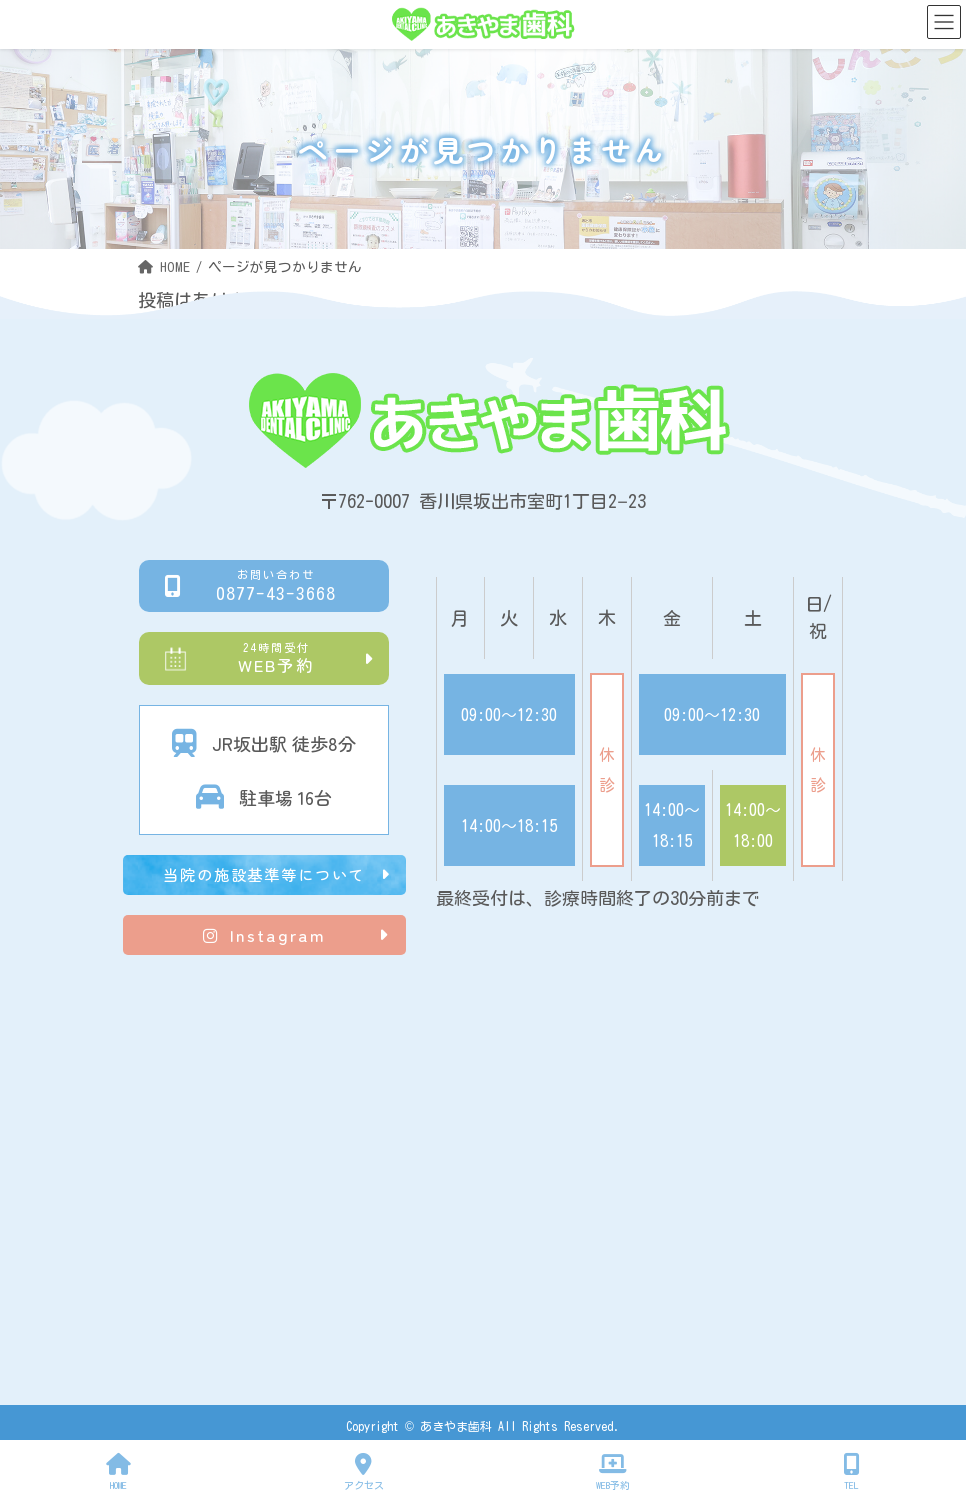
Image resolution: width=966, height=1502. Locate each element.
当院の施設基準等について (264, 874)
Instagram (264, 935)
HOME (118, 1471)
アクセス (364, 1471)
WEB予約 (276, 658)
